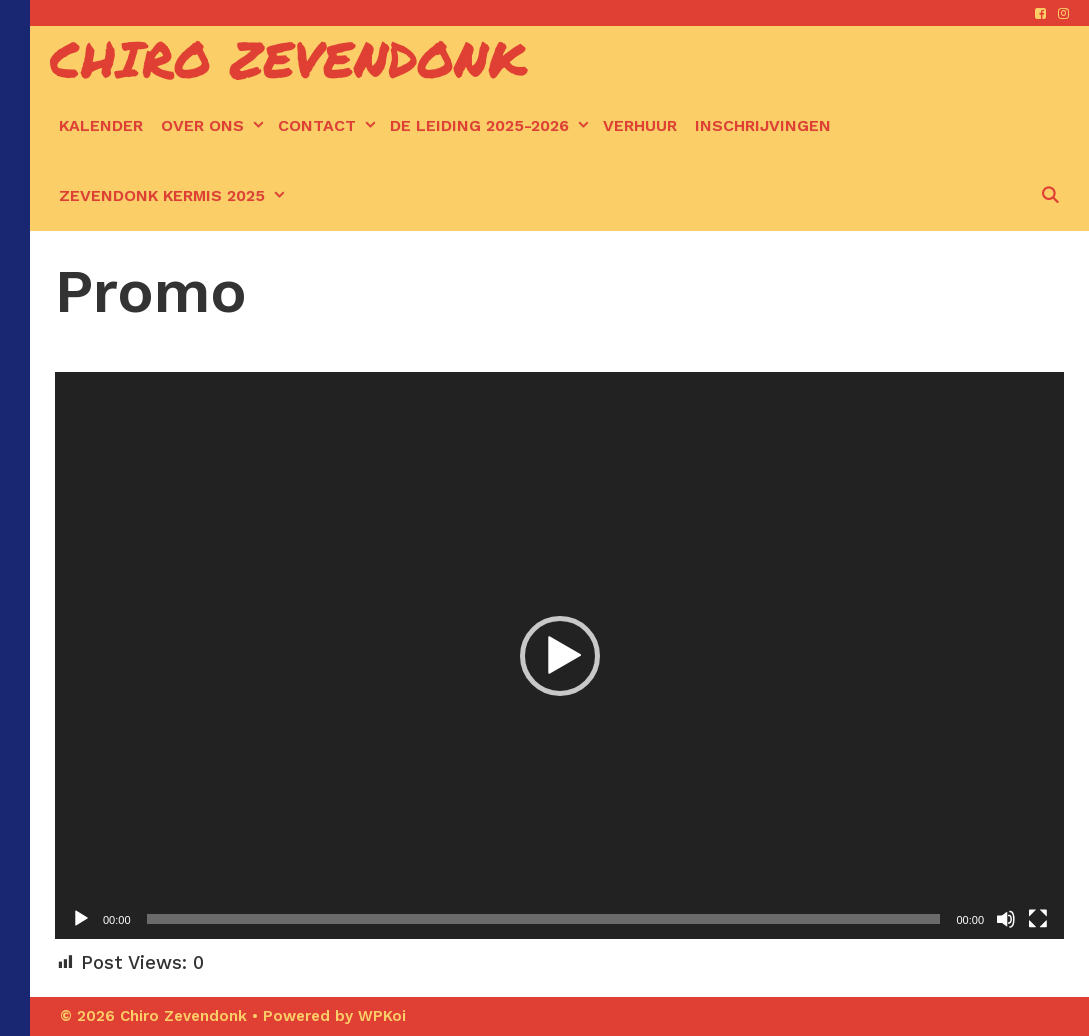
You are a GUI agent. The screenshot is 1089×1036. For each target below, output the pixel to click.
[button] (560, 656)
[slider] (544, 919)
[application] (559, 655)
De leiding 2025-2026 (492, 126)
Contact (329, 126)
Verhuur (640, 125)
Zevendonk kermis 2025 (174, 196)
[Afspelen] (81, 919)
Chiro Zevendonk (288, 58)
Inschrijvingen (763, 125)
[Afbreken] (1006, 919)
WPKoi (382, 1016)
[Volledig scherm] (1038, 919)
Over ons (215, 126)
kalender (101, 125)
